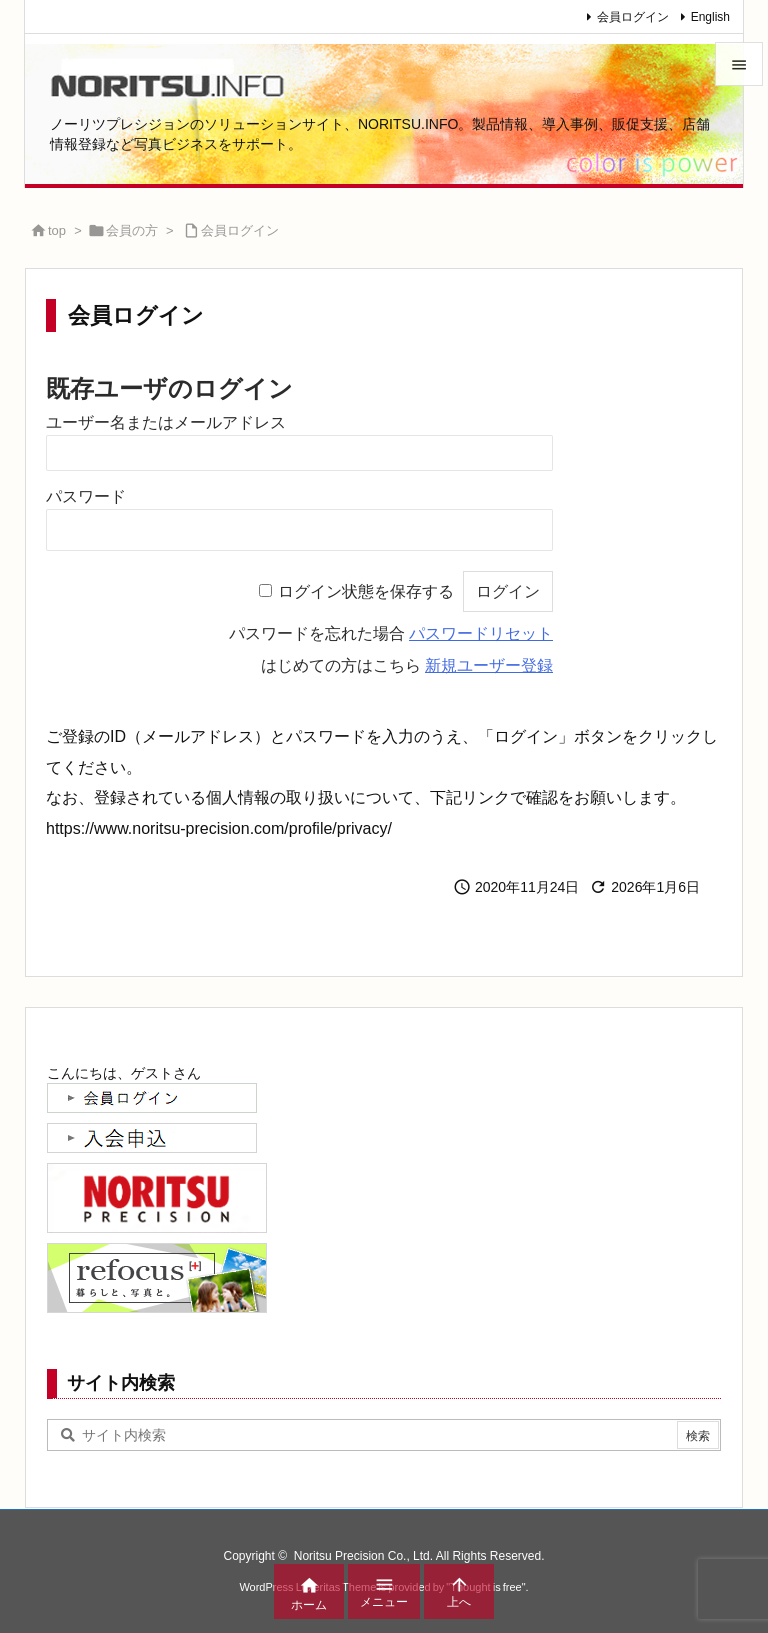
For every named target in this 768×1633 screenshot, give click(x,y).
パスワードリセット (481, 633)
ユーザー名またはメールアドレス (166, 422)
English (710, 17)
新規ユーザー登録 (489, 665)
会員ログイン (633, 17)
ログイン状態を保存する (366, 591)
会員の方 (132, 230)
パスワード (86, 496)
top (57, 230)
